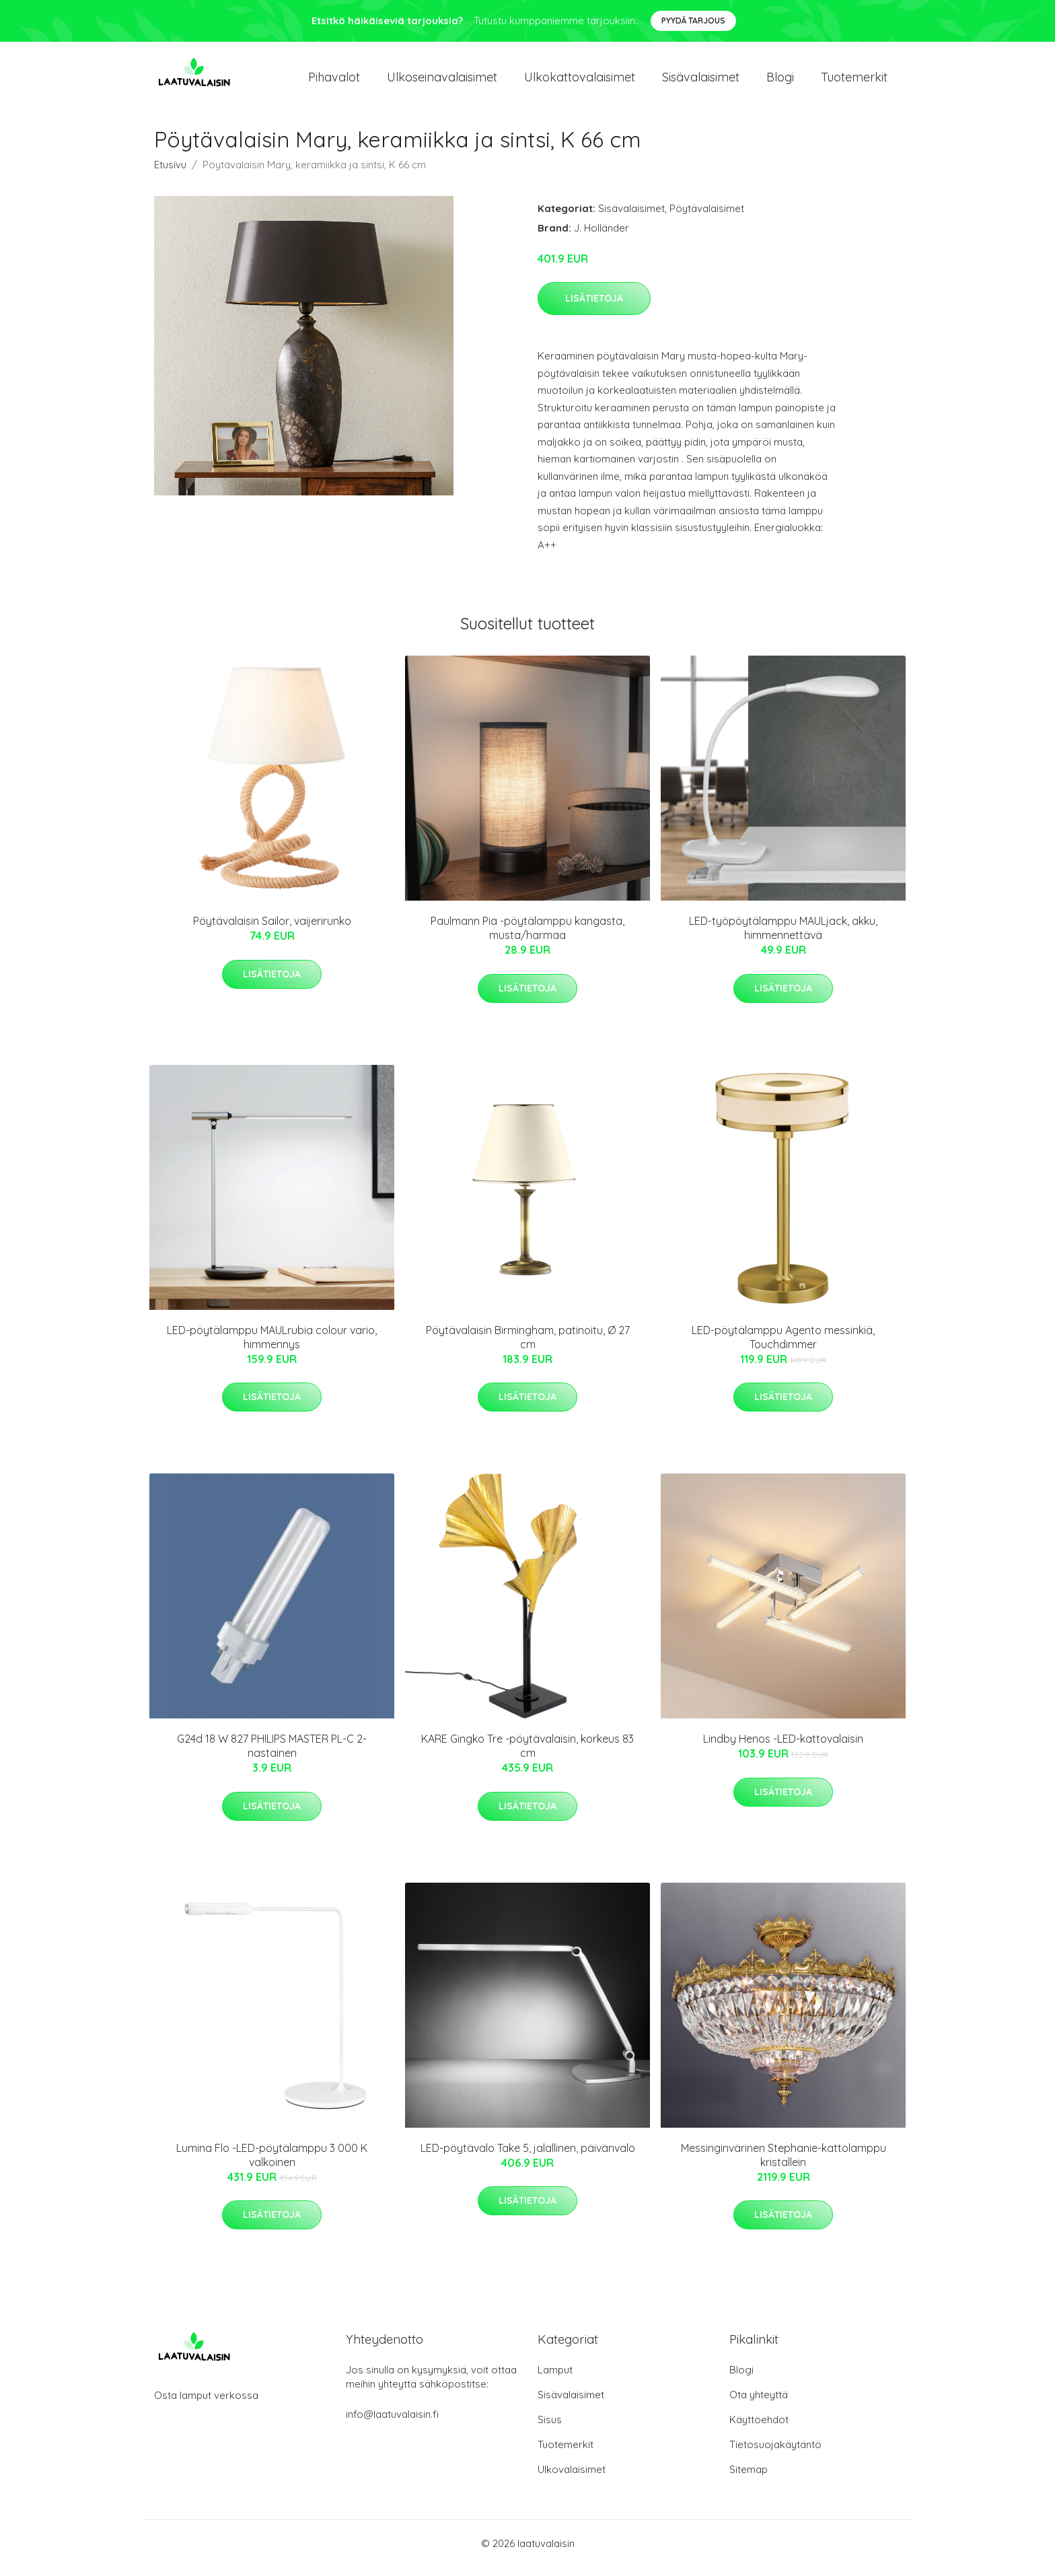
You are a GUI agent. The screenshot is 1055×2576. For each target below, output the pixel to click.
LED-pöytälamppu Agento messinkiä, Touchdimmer (783, 1346)
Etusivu (170, 174)
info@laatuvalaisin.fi (392, 2423)
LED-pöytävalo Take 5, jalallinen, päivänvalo (528, 2157)
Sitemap (748, 2478)
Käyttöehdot (759, 2429)
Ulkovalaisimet (572, 2478)
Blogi (780, 82)
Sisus (550, 2429)
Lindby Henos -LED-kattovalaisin (783, 1748)
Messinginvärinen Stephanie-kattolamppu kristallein (783, 2164)
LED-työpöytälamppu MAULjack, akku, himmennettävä (783, 937)
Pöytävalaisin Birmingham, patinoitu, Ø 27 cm (528, 1346)
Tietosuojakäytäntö (775, 2453)
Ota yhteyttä (758, 2404)
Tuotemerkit (854, 82)
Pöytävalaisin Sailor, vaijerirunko (272, 930)
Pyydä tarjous (693, 20)
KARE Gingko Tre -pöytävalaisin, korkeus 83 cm (527, 1755)
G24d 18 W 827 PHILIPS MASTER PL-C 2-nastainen (272, 1755)
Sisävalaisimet (700, 82)
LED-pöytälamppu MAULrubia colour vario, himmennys (272, 1346)
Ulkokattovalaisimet (579, 82)
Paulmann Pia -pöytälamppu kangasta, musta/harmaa (527, 937)
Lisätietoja (594, 308)
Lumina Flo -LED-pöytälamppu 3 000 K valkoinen (271, 2164)
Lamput (555, 2379)
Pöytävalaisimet (706, 217)
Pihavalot (334, 82)
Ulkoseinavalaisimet (442, 82)
